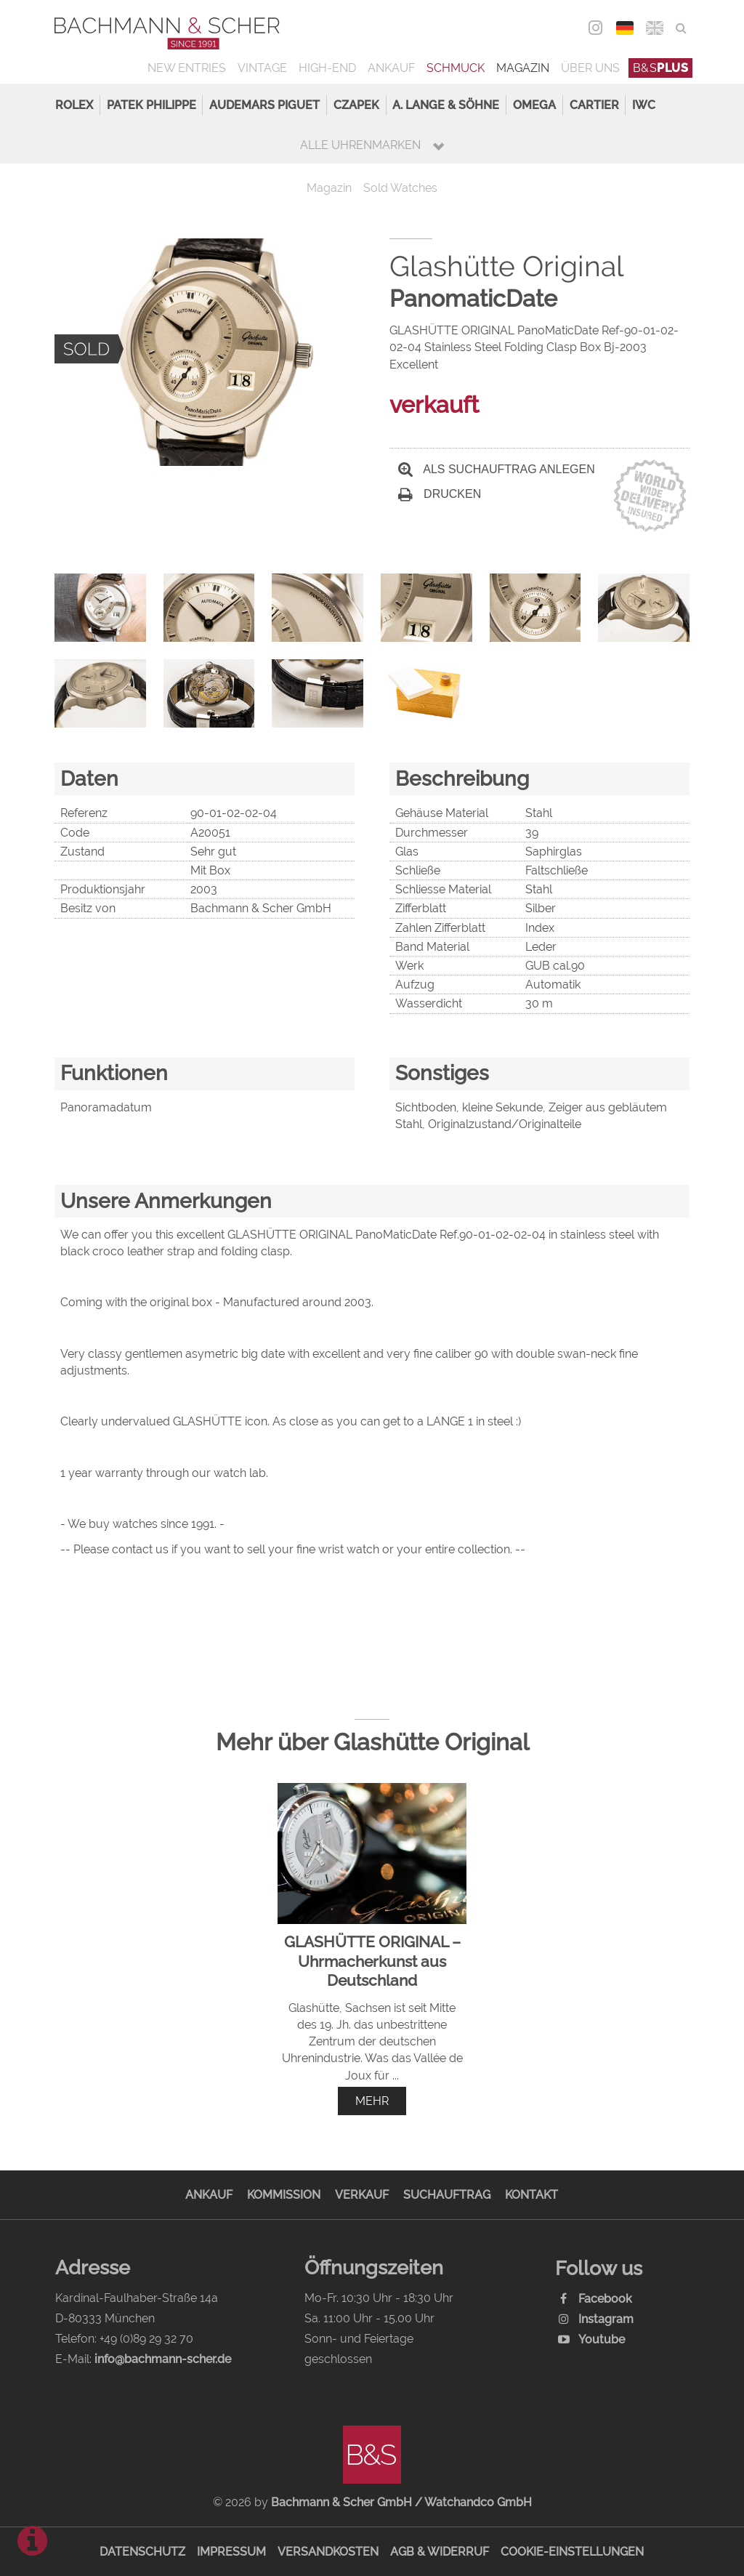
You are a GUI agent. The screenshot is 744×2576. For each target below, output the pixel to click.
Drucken (439, 494)
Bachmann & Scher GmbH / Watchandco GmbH (401, 2502)
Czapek (356, 105)
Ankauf (391, 68)
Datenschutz (142, 2552)
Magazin (522, 68)
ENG (655, 28)
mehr (372, 2101)
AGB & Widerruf (439, 2552)
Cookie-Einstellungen (572, 2552)
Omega (534, 105)
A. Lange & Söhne (445, 105)
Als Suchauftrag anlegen (496, 469)
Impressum (231, 2552)
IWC (643, 105)
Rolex (74, 105)
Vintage (262, 68)
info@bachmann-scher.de (162, 2359)
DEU (625, 28)
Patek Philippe (151, 105)
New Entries (186, 68)
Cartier (594, 105)
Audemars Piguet (264, 105)
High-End (327, 68)
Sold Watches (400, 188)
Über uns (590, 68)
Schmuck (455, 68)
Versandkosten (328, 2552)
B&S (661, 68)
